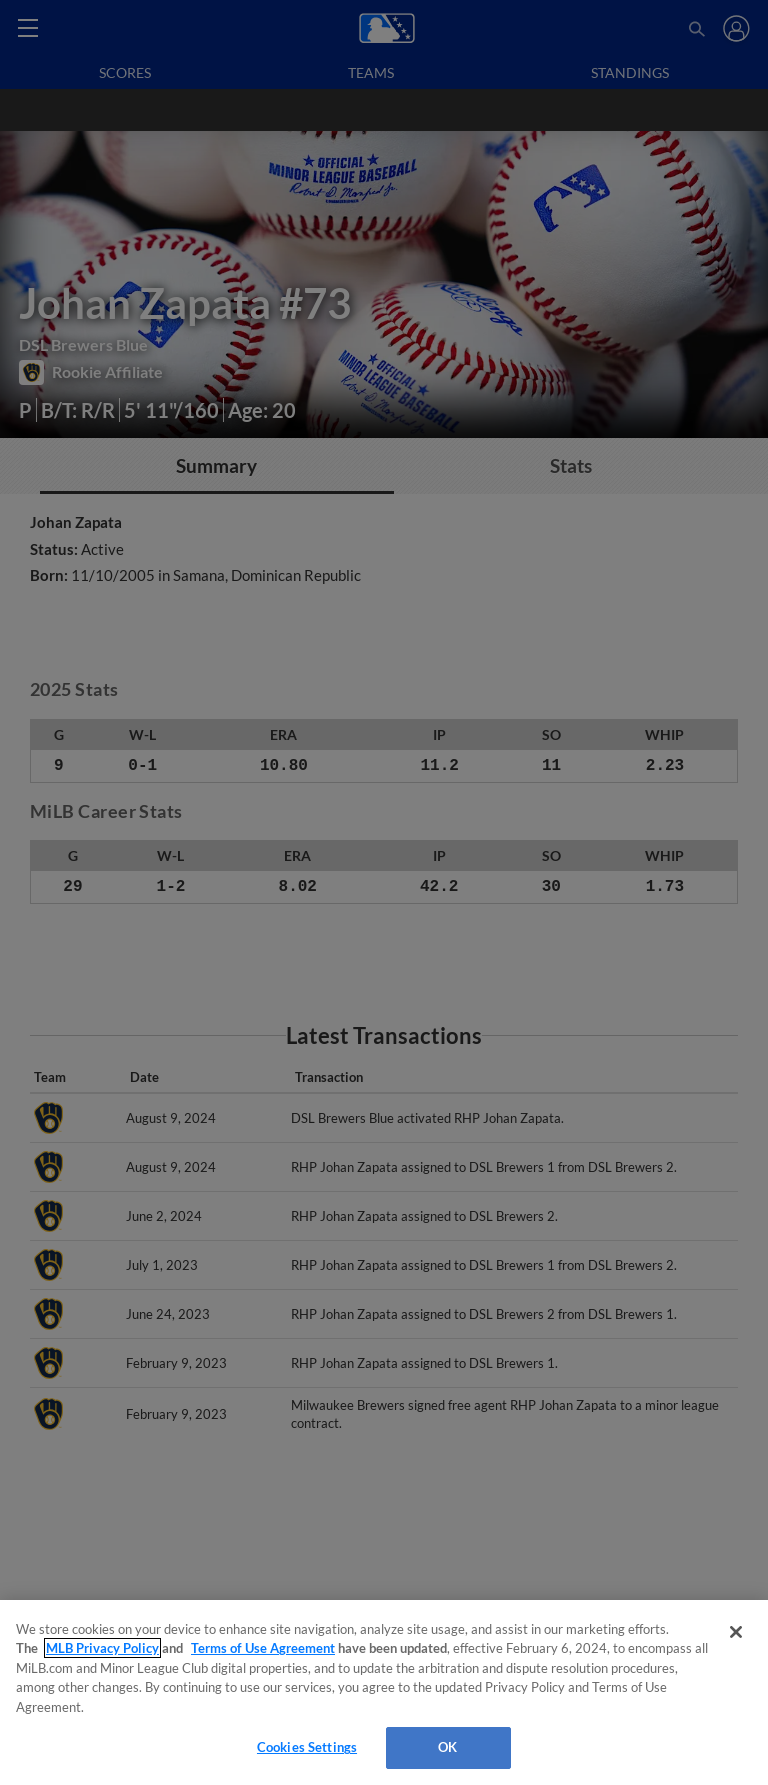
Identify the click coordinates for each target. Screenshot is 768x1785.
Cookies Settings (307, 1747)
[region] (384, 1692)
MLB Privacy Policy (102, 1648)
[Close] (736, 1632)
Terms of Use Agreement (263, 1648)
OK (447, 1747)
